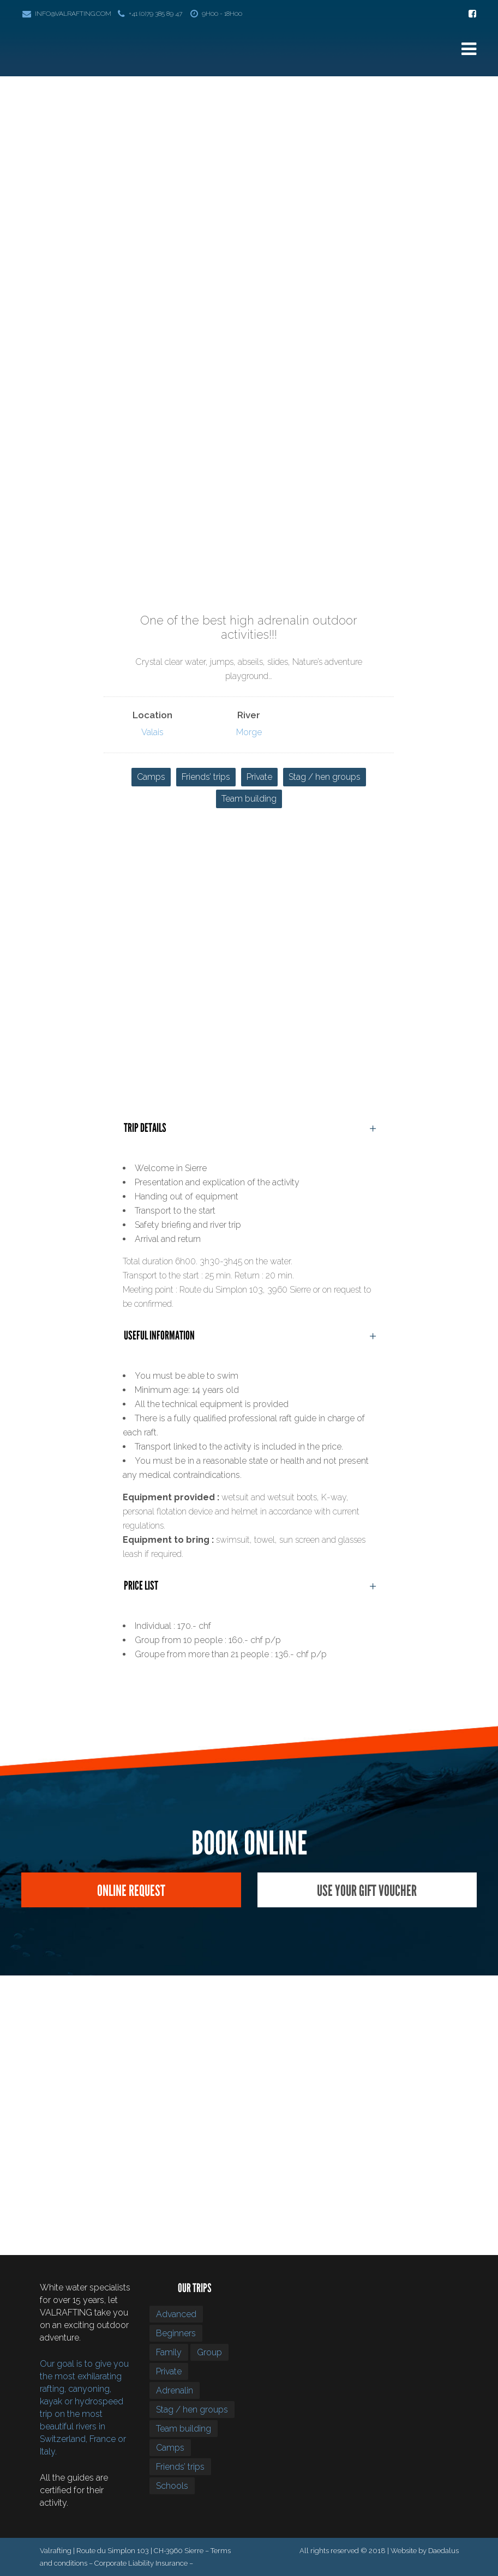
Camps (151, 777)
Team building (249, 798)
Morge (249, 732)
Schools (172, 2486)
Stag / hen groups (325, 777)
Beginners (176, 2333)
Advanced (176, 2314)
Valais (152, 732)
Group (209, 2352)
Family (169, 2352)
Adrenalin (174, 2390)
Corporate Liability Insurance (141, 2563)
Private (259, 777)
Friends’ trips (206, 777)
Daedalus (443, 2551)
